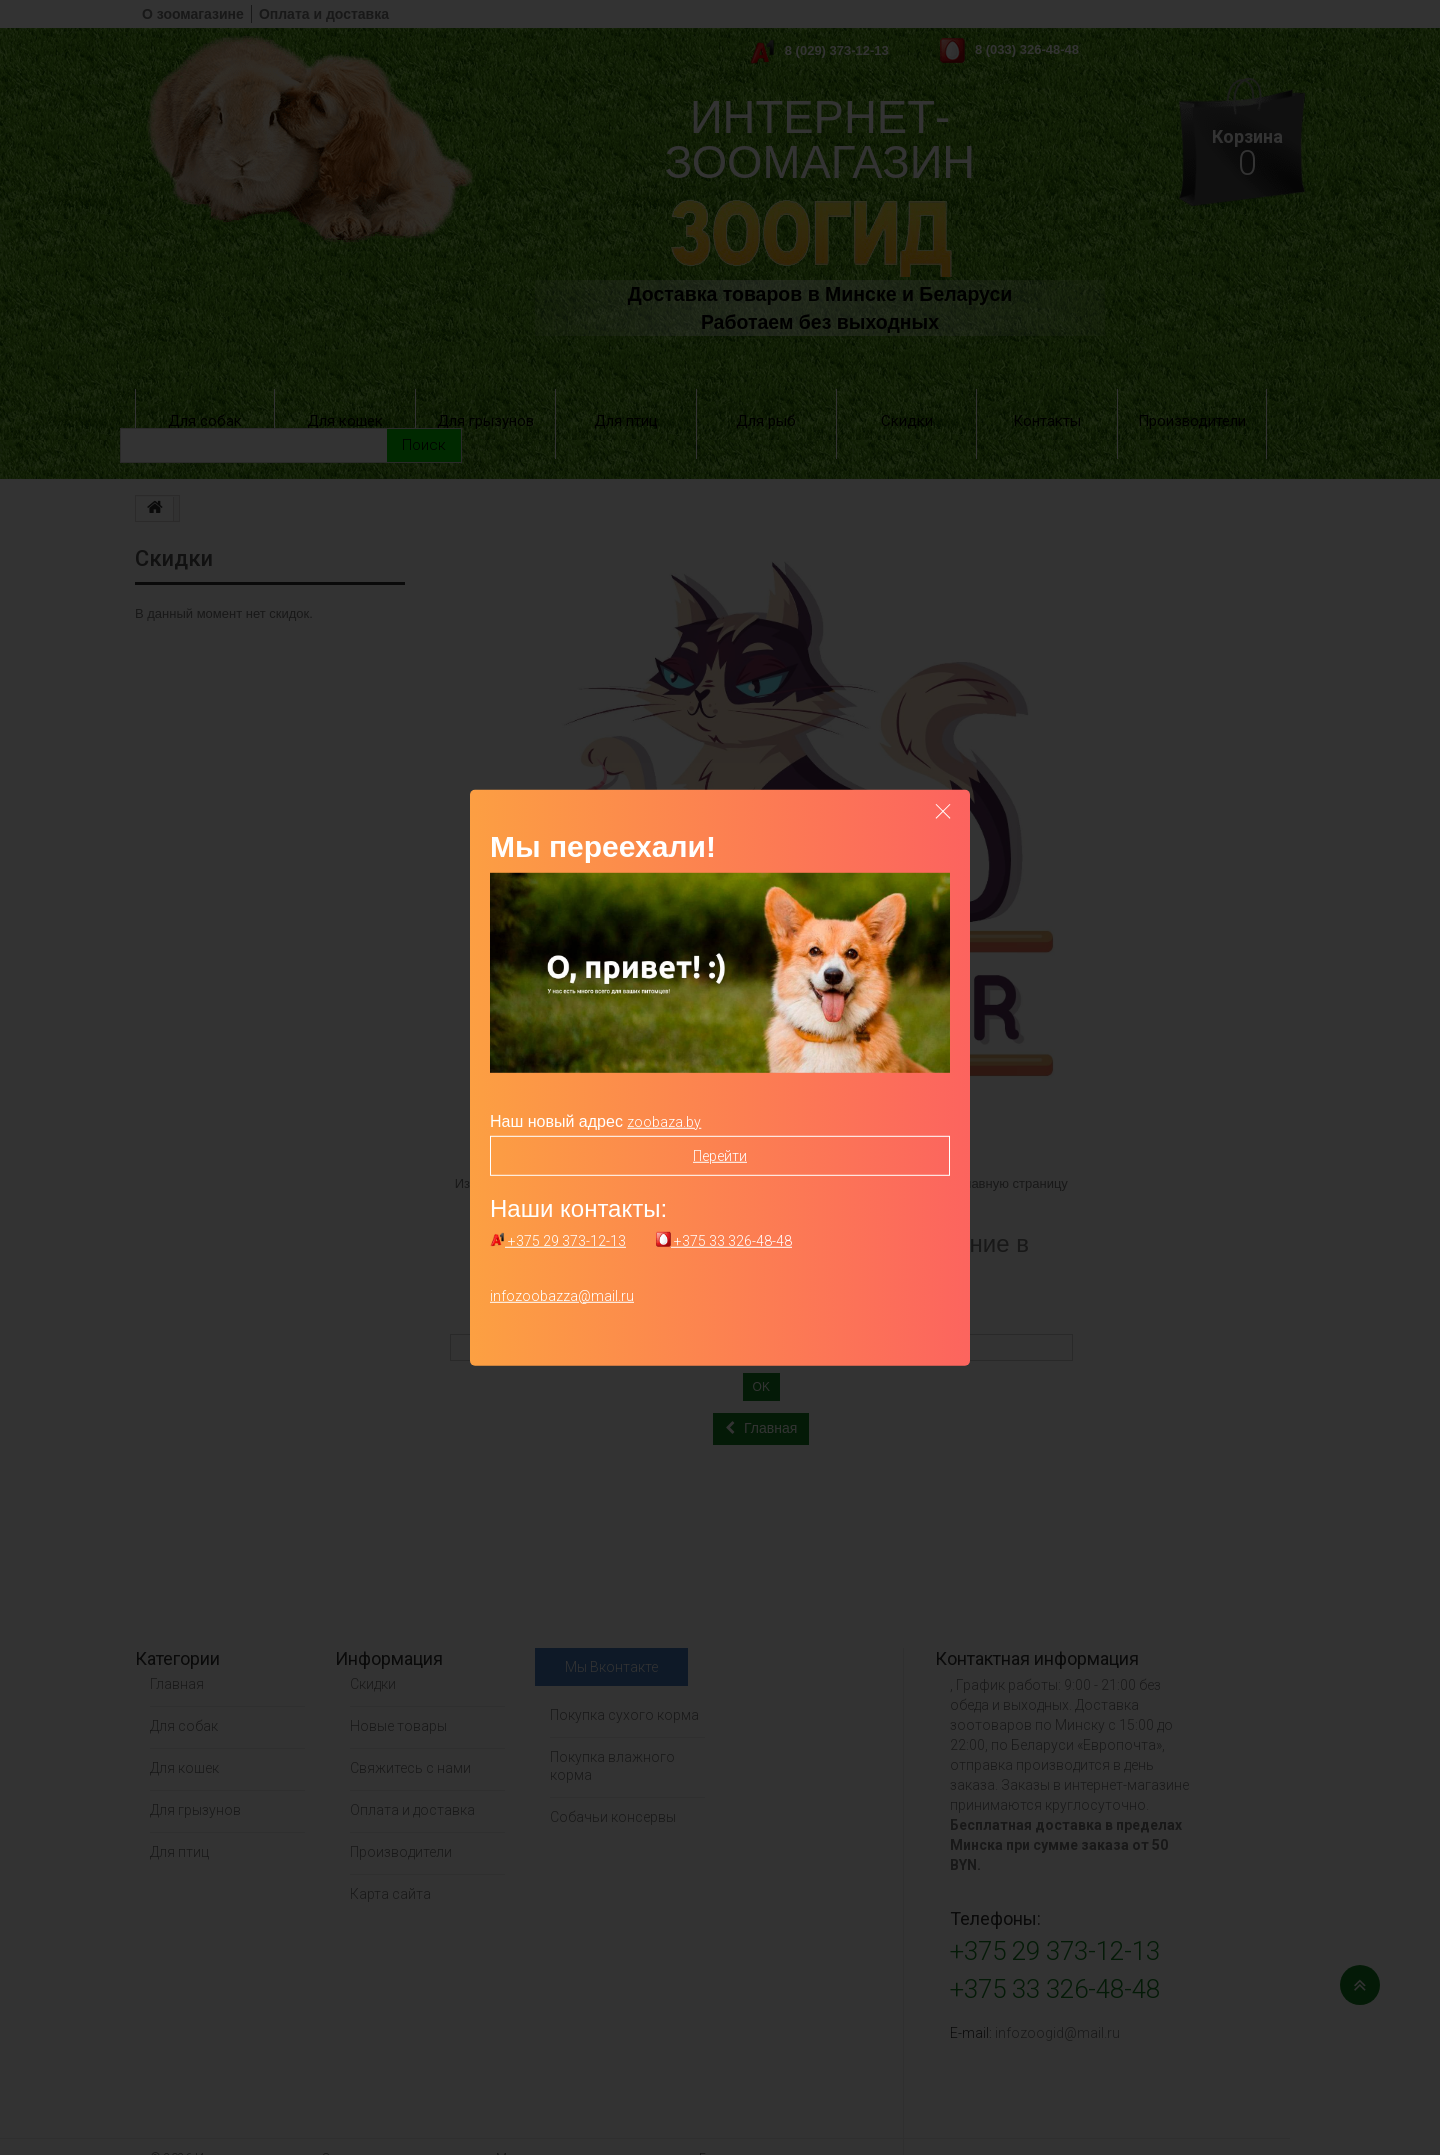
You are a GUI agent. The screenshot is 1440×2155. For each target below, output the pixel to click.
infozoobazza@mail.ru (562, 1296)
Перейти (720, 1155)
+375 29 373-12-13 (558, 1241)
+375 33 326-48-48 (724, 1241)
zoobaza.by (664, 1121)
